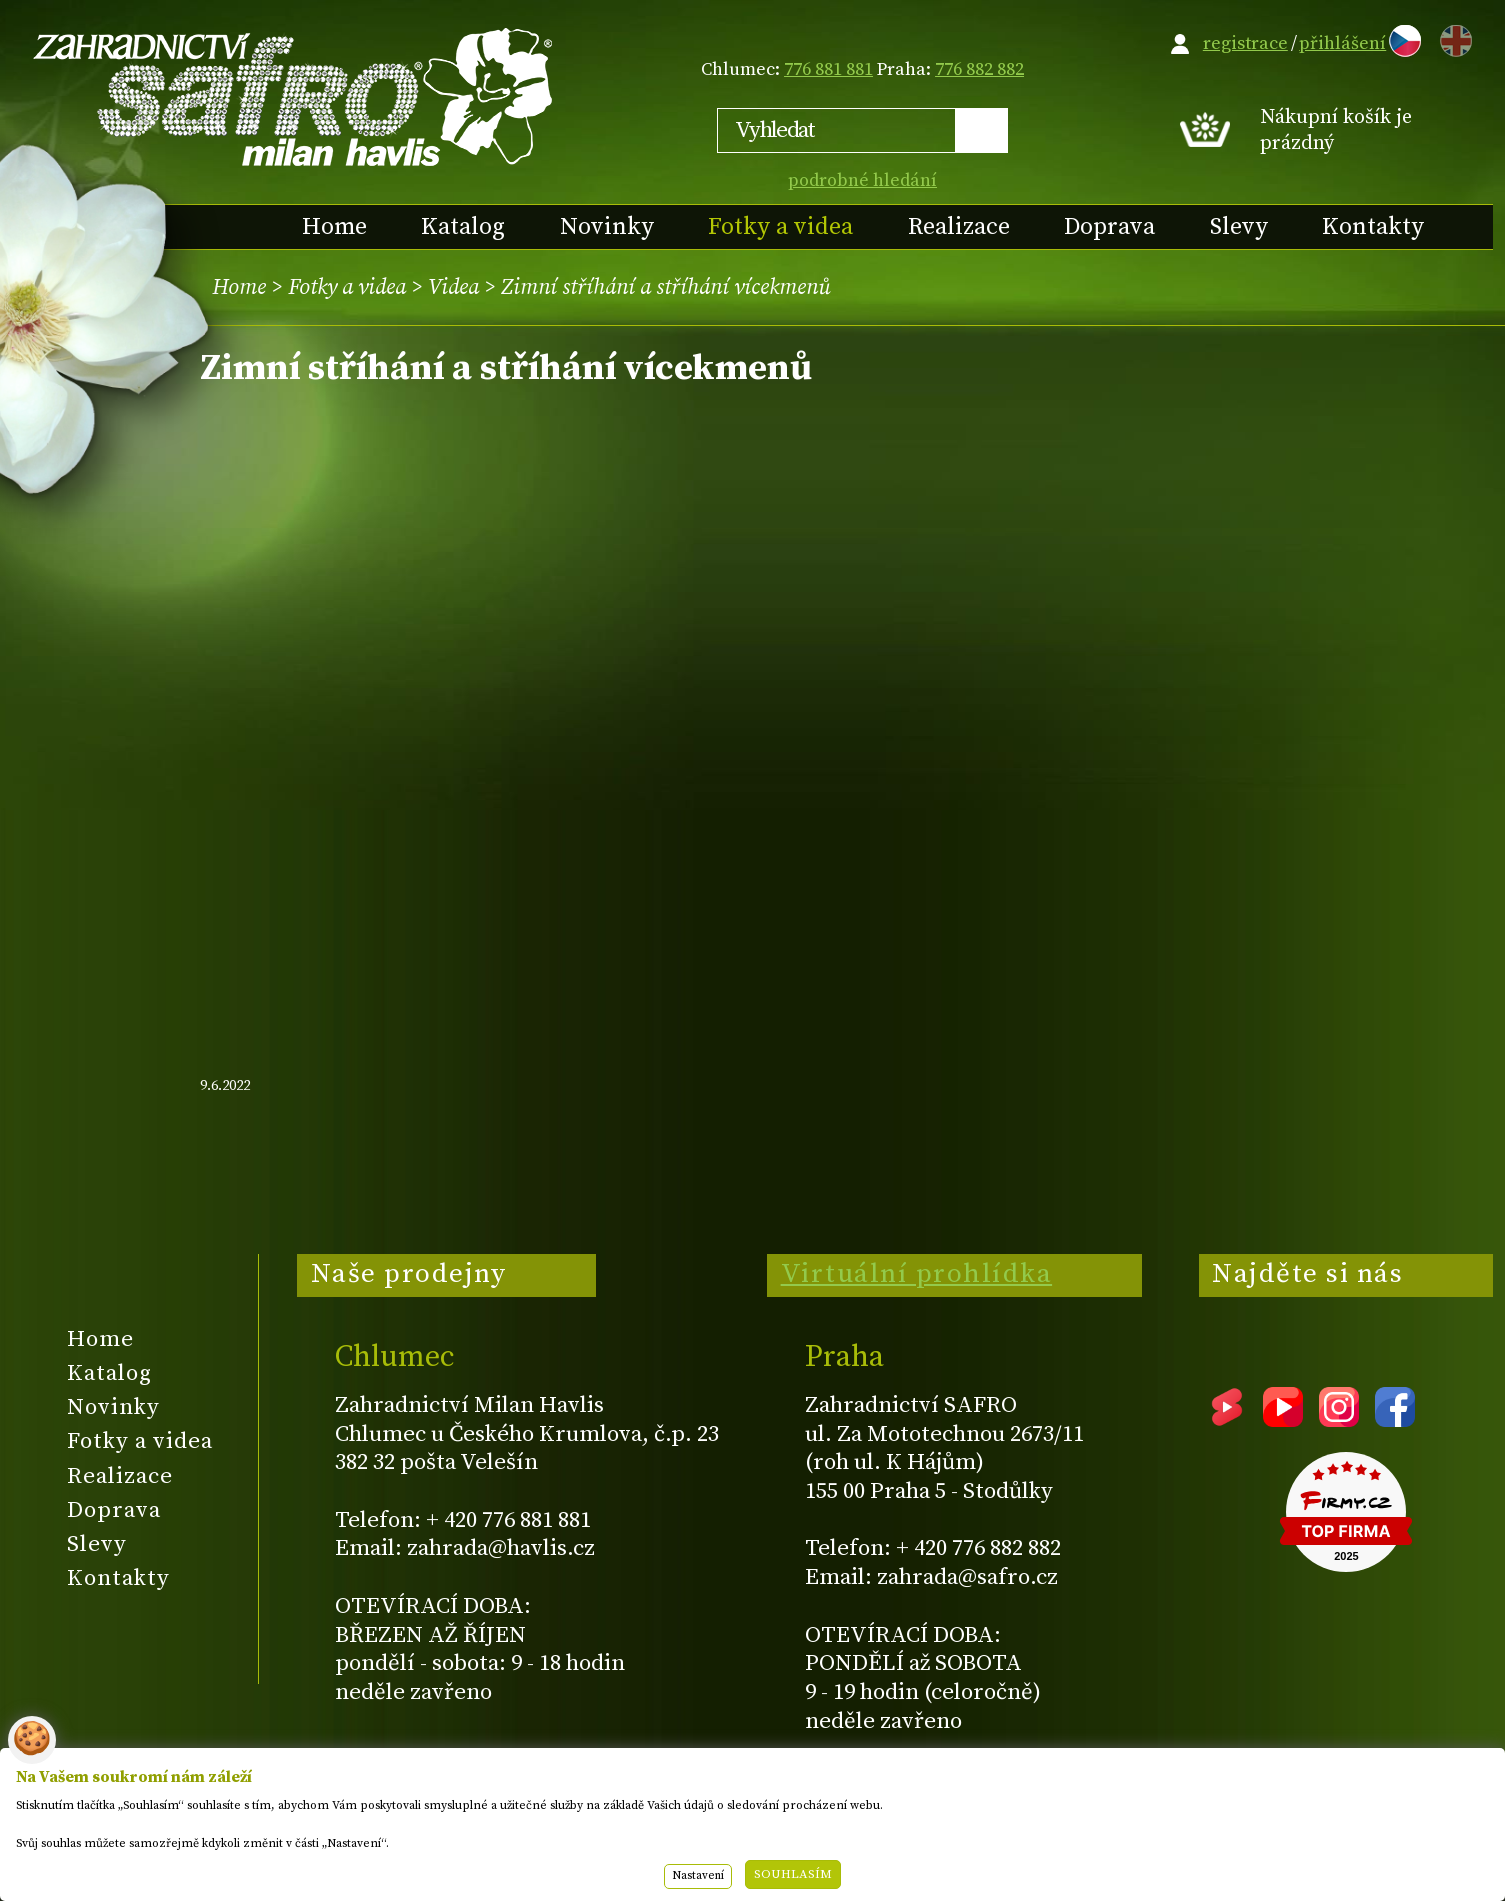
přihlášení (1342, 43)
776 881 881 (828, 69)
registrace (1245, 43)
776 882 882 (979, 69)
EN (1452, 37)
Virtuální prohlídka (917, 1274)
